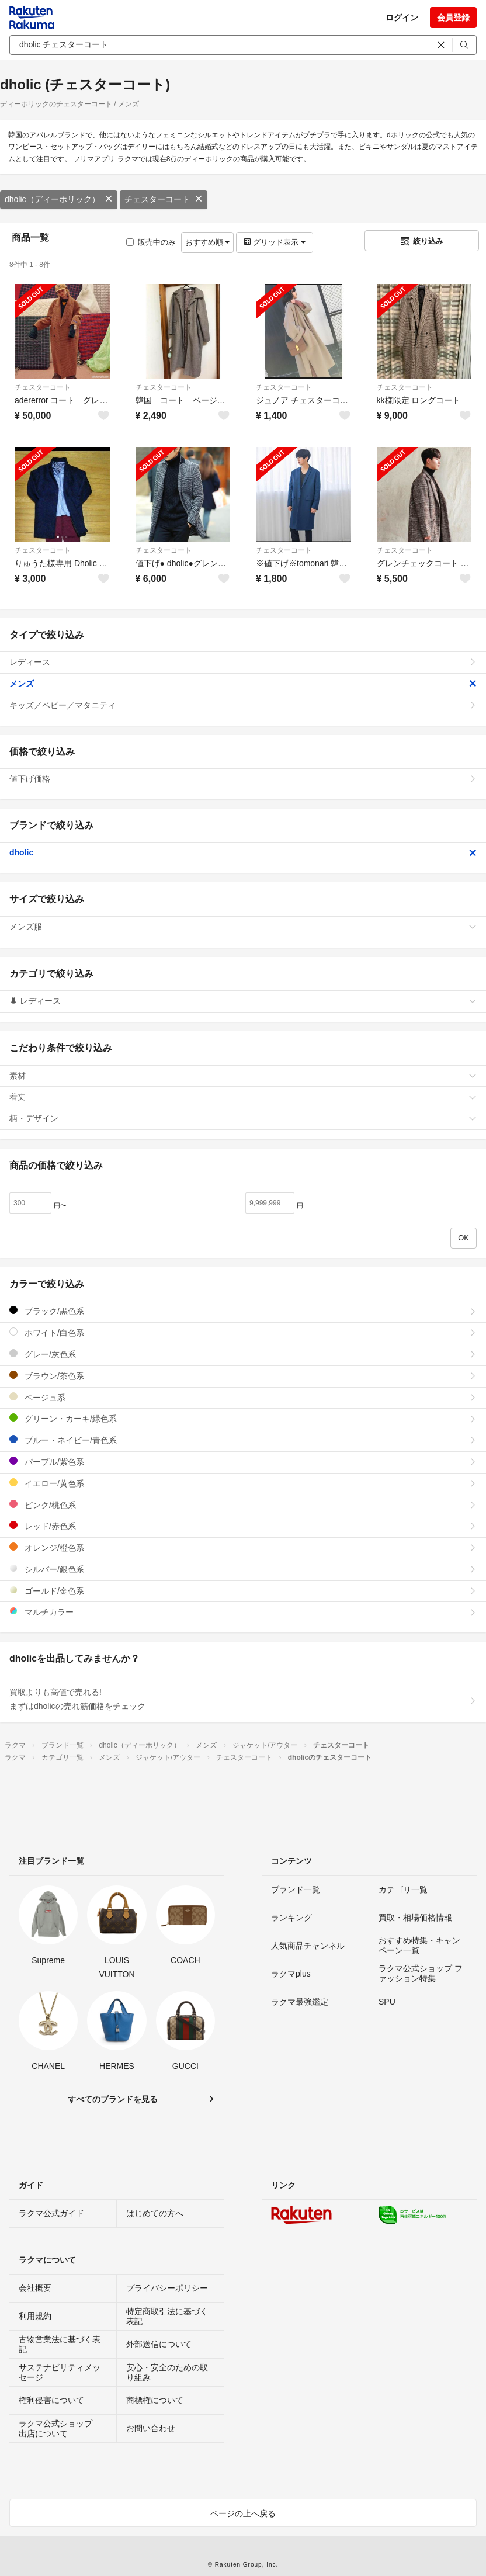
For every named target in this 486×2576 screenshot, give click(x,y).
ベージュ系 (243, 1397)
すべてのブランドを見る (113, 2099)
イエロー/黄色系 (243, 1483)
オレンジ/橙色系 (243, 1547)
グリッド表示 (275, 242)
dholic (243, 852)
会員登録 (453, 17)
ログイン (402, 17)
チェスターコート (163, 199)
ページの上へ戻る (243, 2513)
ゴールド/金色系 (243, 1591)
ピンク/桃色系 (243, 1505)
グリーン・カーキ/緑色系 (243, 1418)
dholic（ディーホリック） (59, 199)
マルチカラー (243, 1612)
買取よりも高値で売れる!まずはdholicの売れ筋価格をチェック (243, 1699)
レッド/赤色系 (243, 1526)
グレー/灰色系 (243, 1354)
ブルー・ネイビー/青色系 (243, 1440)
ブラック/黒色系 (243, 1311)
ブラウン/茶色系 (243, 1376)
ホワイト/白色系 (243, 1332)
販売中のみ (151, 242)
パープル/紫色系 (243, 1461)
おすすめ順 (207, 242)
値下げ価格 (243, 778)
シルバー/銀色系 (243, 1569)
